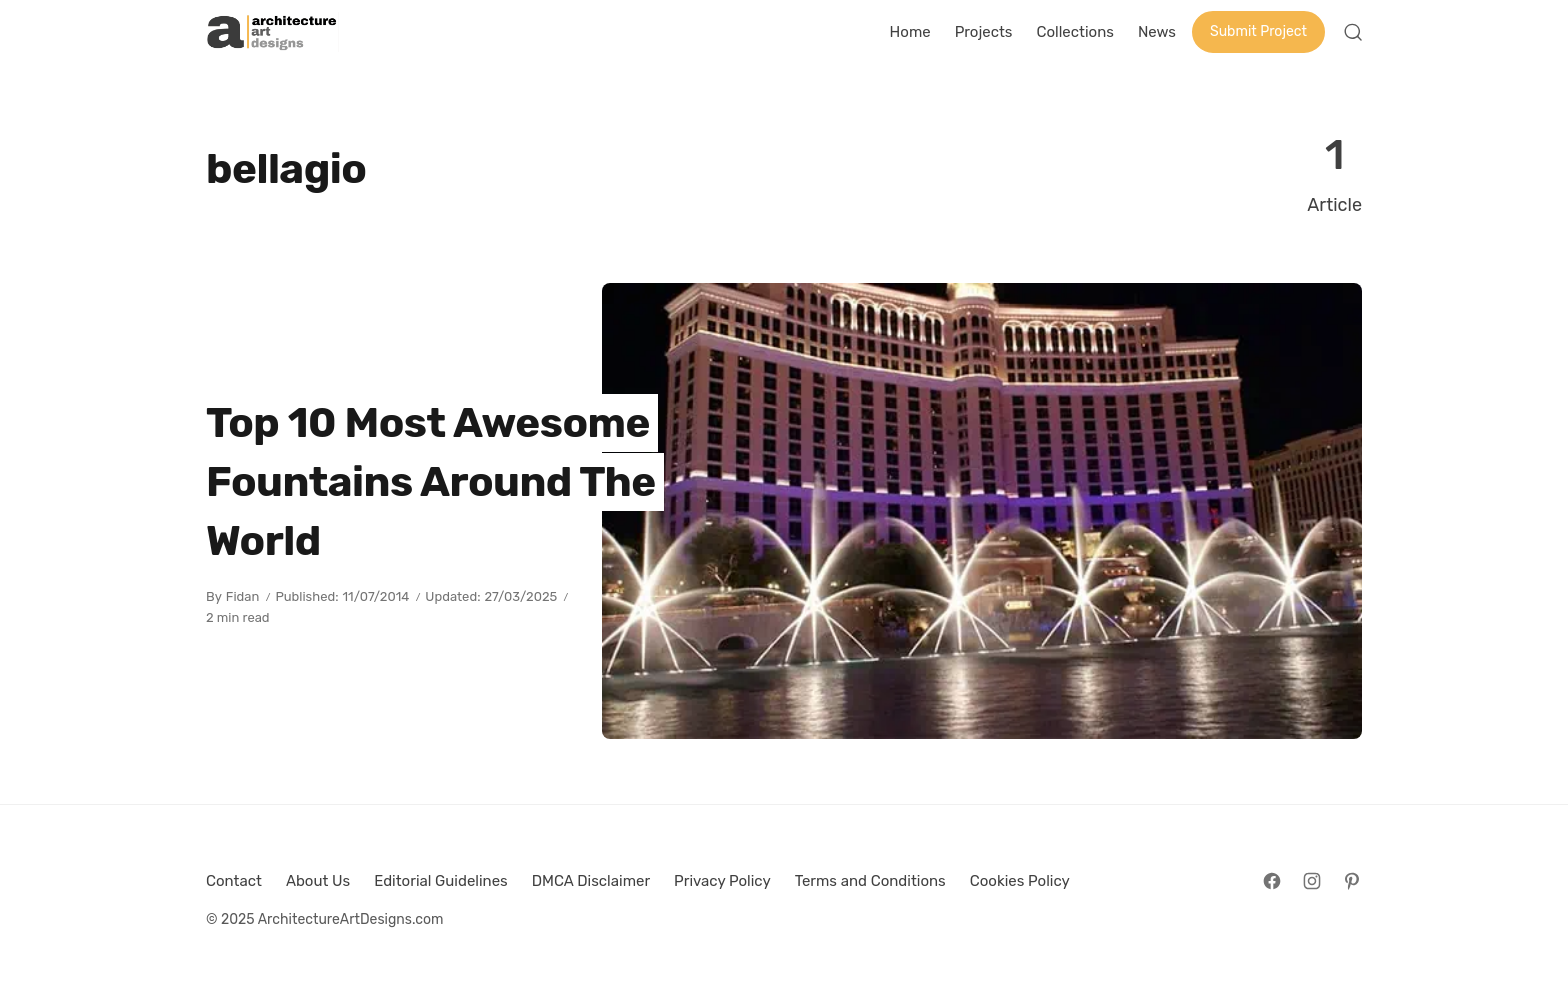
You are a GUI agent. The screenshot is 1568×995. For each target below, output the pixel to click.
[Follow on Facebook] (1272, 881)
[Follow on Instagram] (1312, 881)
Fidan (243, 596)
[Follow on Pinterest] (1352, 881)
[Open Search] (1353, 32)
